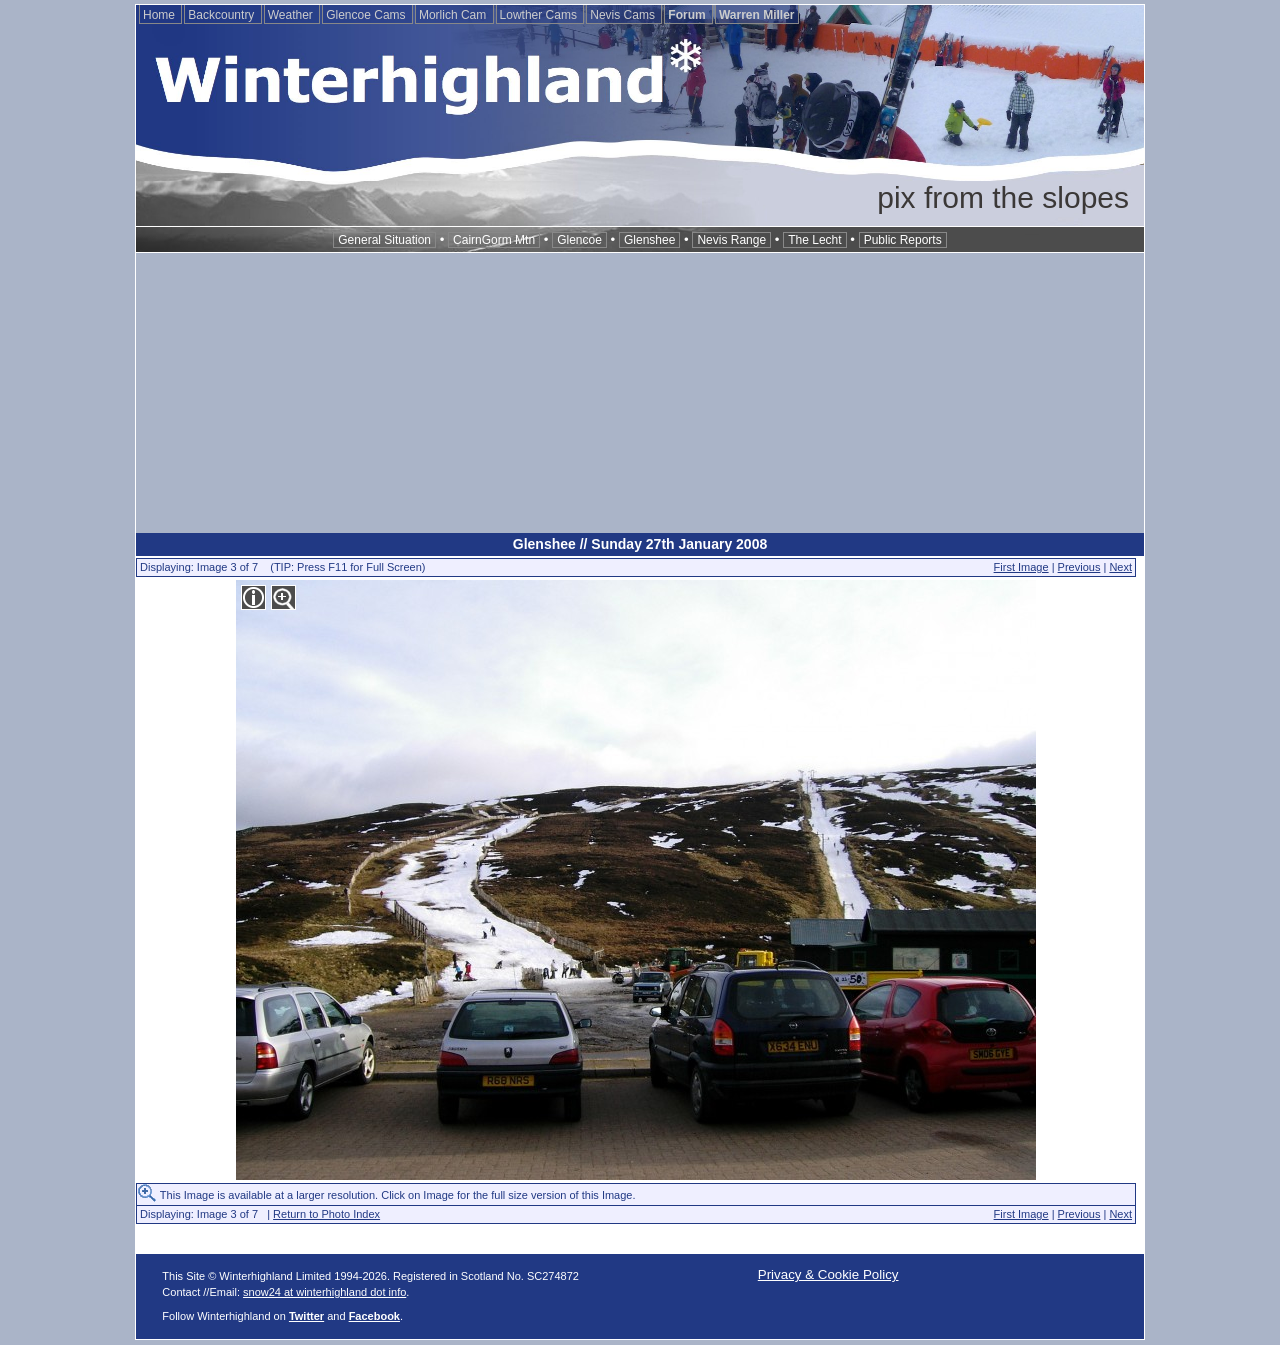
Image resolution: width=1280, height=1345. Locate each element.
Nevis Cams (624, 15)
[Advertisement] (640, 393)
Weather (292, 15)
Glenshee (649, 240)
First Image (1021, 567)
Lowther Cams (540, 15)
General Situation (384, 240)
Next (1120, 567)
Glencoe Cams (367, 15)
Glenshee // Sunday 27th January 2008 (640, 544)
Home (160, 15)
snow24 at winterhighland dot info (324, 1292)
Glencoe (579, 240)
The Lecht (814, 240)
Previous (1079, 567)
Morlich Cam (454, 15)
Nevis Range (731, 240)
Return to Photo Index (326, 1214)
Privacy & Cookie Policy (828, 1274)
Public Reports (903, 240)
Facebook (374, 1316)
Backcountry (222, 15)
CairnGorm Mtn (494, 240)
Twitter (306, 1316)
